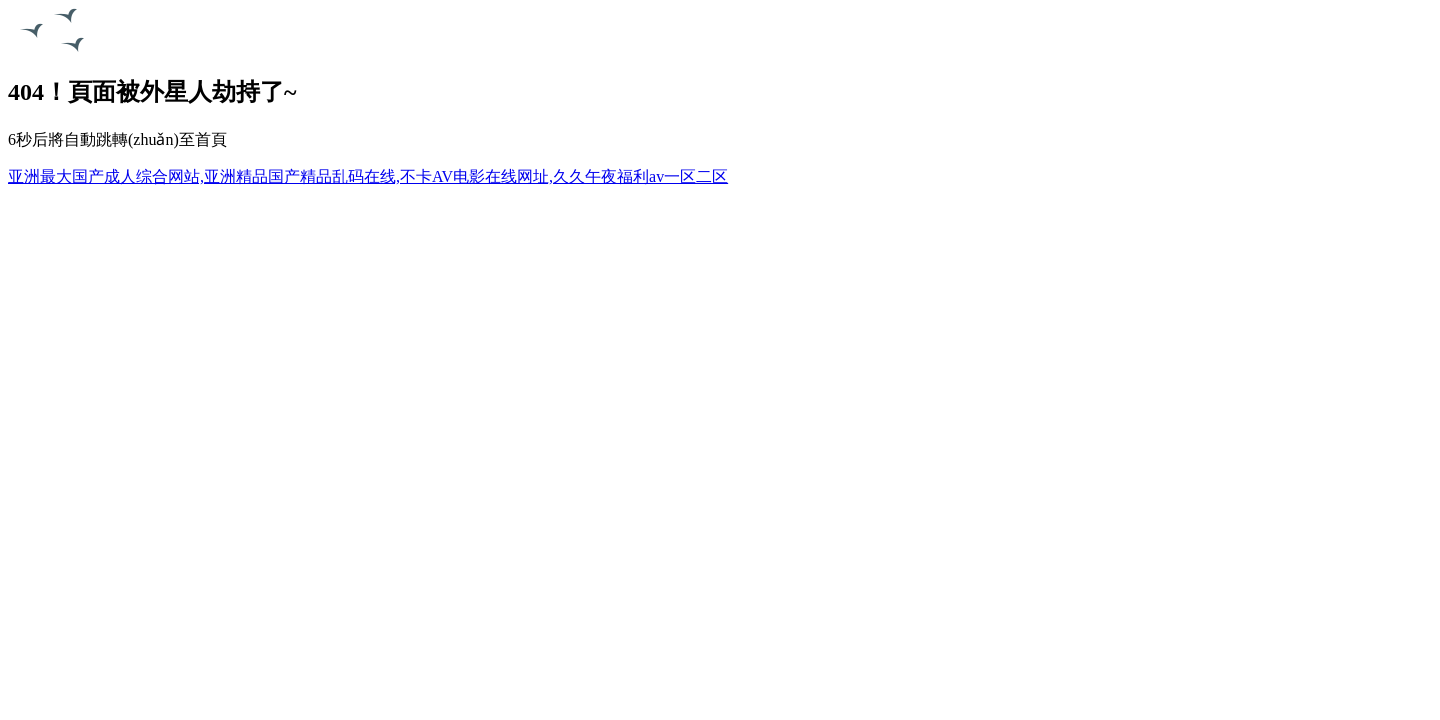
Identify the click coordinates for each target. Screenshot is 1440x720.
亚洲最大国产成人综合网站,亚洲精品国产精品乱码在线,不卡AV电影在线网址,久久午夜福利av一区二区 (368, 176)
